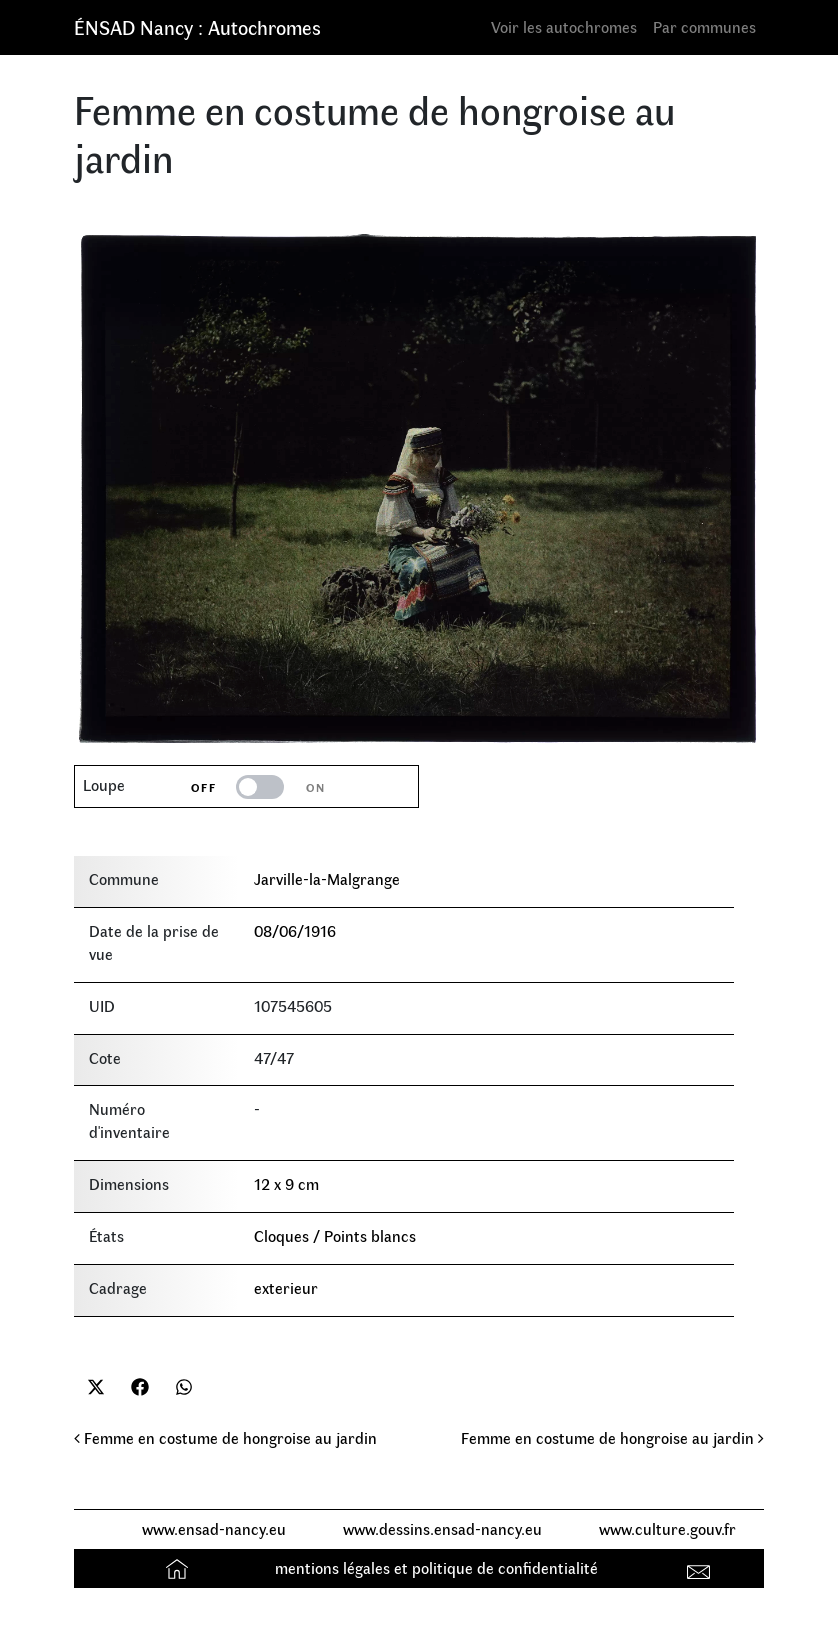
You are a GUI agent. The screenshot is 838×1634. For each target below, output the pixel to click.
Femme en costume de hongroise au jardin (225, 1437)
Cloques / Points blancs (335, 1235)
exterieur (286, 1287)
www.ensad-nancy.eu (214, 1528)
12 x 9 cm (286, 1183)
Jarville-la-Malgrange (327, 878)
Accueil (179, 1567)
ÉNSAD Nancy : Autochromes (197, 26)
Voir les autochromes (564, 26)
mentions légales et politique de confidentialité (436, 1567)
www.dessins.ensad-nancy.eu (442, 1528)
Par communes (704, 26)
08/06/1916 (295, 930)
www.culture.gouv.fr (667, 1528)
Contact (701, 1567)
